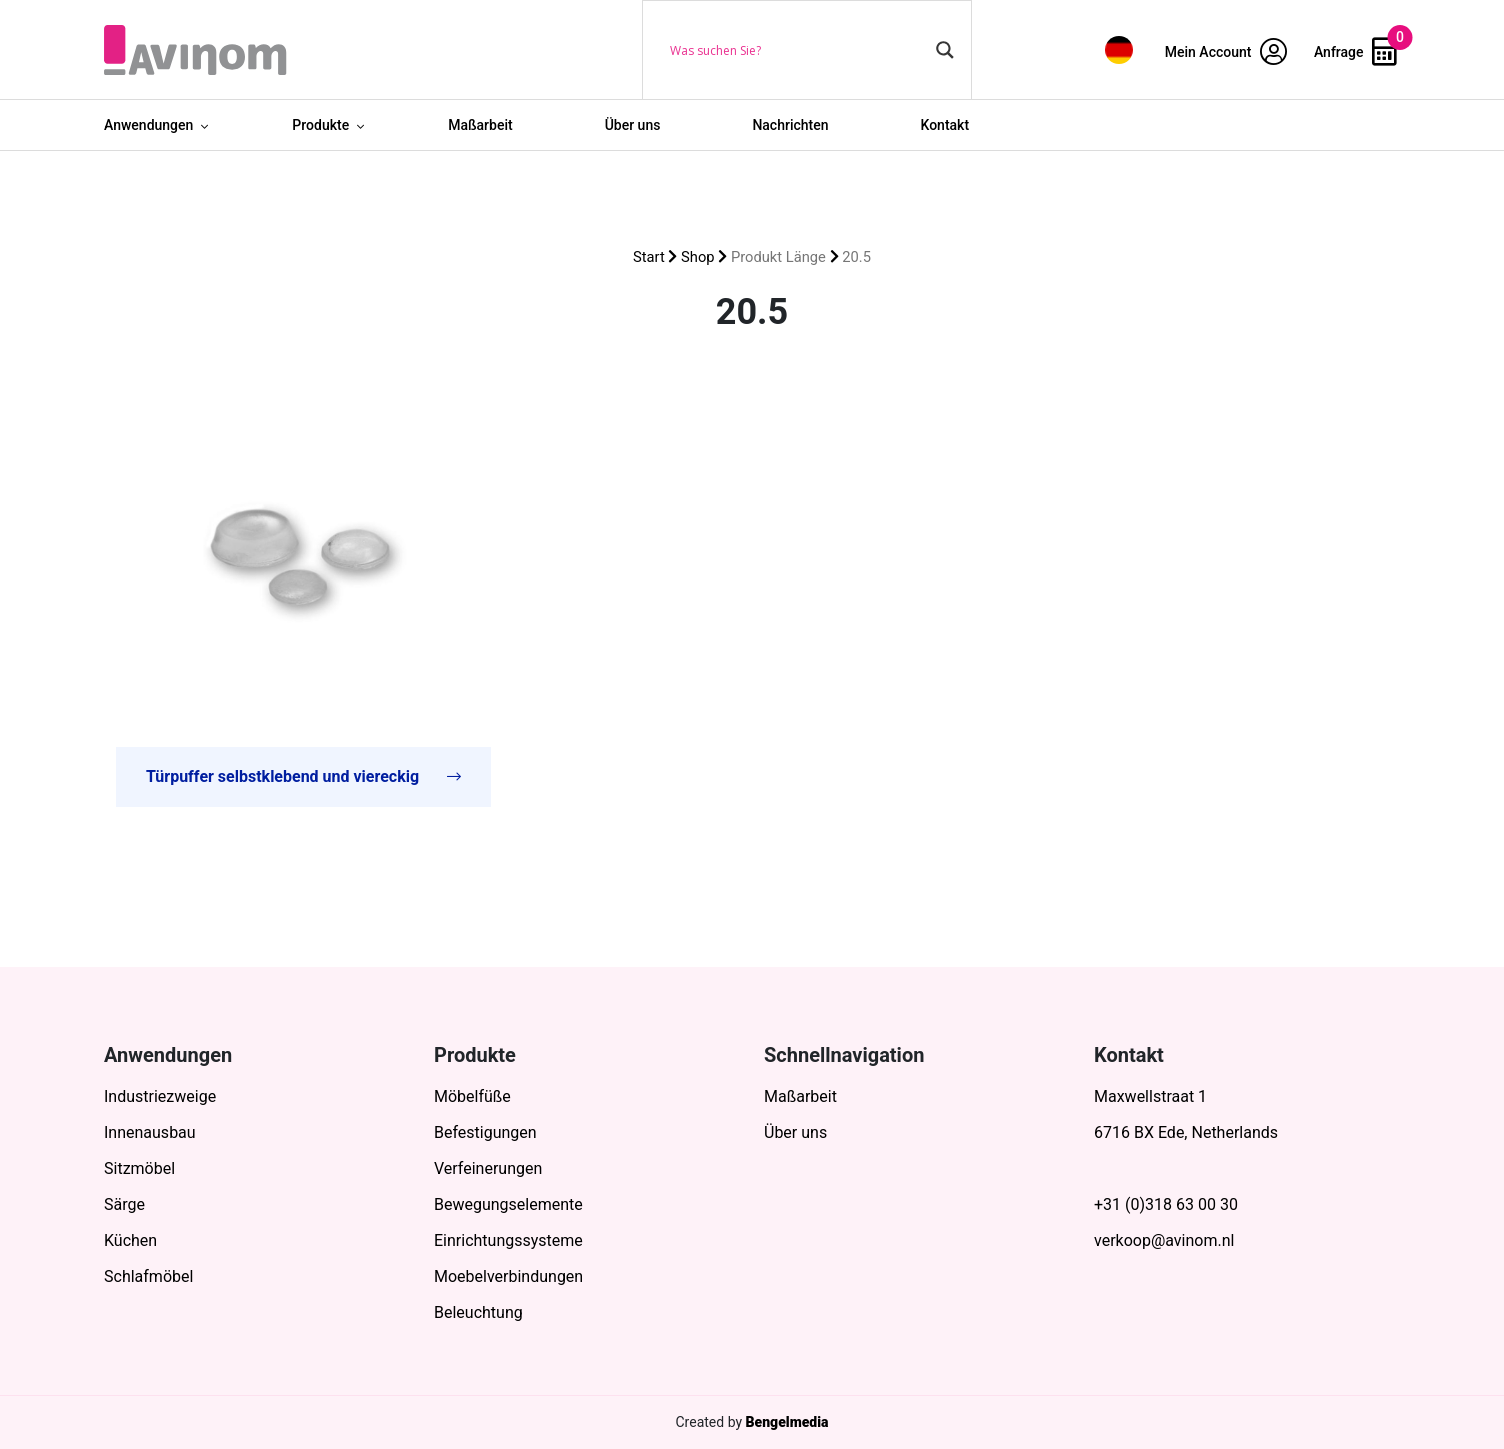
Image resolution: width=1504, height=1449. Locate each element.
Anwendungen (148, 125)
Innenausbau (150, 1132)
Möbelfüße (472, 1096)
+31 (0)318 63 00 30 (1166, 1204)
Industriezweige (160, 1096)
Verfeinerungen (488, 1168)
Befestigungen (485, 1132)
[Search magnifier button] (945, 50)
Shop (698, 257)
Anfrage (1355, 52)
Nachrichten (790, 125)
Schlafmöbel (148, 1276)
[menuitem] (1119, 49)
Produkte (320, 125)
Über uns (633, 125)
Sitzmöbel (139, 1168)
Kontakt (945, 125)
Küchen (130, 1240)
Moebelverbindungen (508, 1276)
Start (649, 257)
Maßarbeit (480, 125)
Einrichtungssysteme (508, 1240)
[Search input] (798, 50)
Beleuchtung (478, 1312)
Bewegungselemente (508, 1204)
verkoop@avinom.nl (1164, 1240)
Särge (124, 1204)
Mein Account (1226, 52)
